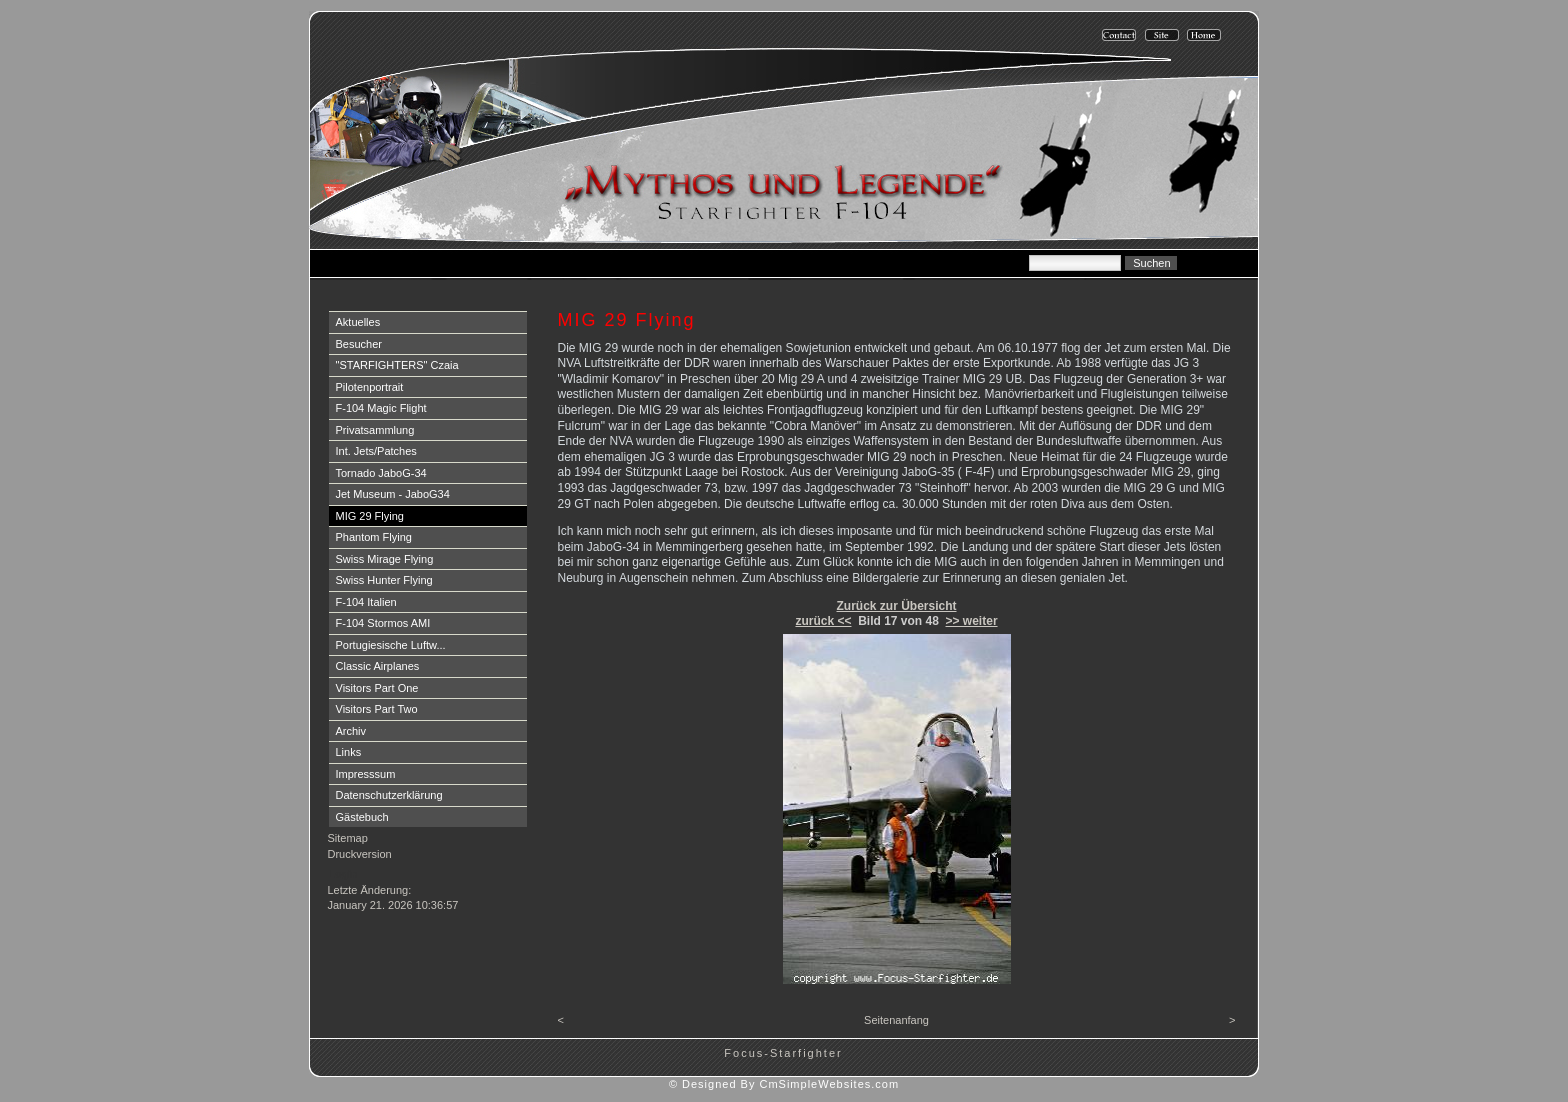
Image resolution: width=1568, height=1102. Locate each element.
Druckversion (360, 854)
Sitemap (348, 838)
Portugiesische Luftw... (391, 645)
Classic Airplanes (378, 666)
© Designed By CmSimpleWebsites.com (784, 1084)
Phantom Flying (374, 537)
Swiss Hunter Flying (384, 580)
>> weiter (972, 621)
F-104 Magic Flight (381, 408)
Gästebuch (362, 817)
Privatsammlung (375, 430)
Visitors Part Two (377, 709)
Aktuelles (358, 322)
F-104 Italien (366, 602)
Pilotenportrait (370, 387)
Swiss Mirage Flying (385, 559)
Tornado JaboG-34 (381, 473)
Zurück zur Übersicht (896, 606)
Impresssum (366, 774)
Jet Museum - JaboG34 (393, 494)
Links (349, 752)
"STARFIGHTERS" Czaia (397, 365)
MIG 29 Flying (370, 516)
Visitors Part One (377, 688)
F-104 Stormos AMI (383, 623)
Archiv (351, 731)
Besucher (359, 344)
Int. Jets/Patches (376, 451)
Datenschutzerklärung (389, 795)
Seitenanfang (896, 1020)
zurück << (823, 621)
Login (343, 874)
